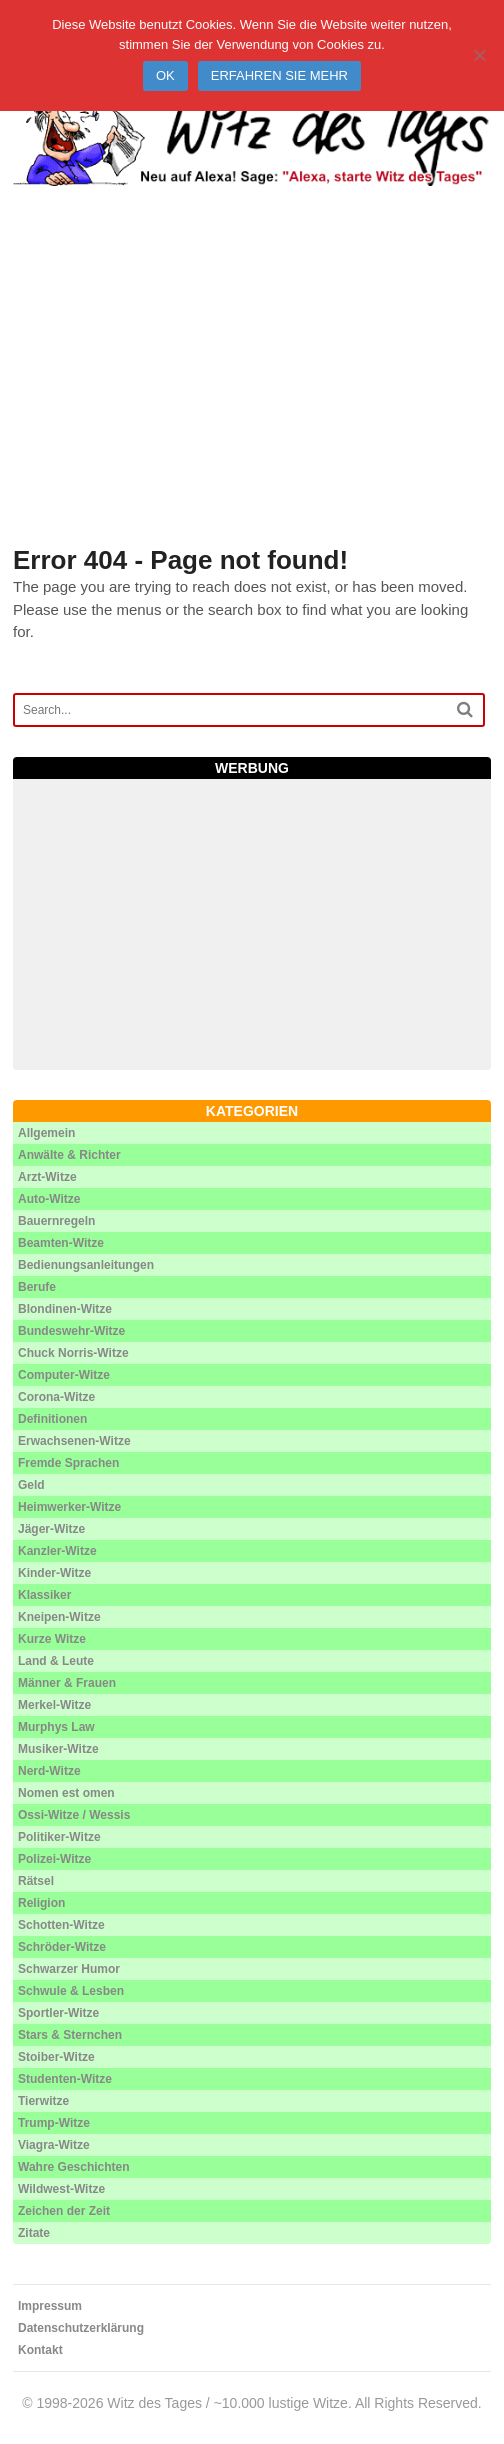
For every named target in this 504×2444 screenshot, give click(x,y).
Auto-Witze (49, 1199)
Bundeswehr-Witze (71, 1331)
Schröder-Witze (62, 1947)
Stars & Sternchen (70, 2035)
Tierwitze (43, 2101)
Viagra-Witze (54, 2145)
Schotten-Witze (61, 1925)
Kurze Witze (52, 1639)
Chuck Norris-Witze (73, 1353)
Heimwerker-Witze (69, 1507)
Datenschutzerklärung (81, 2328)
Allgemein (46, 1133)
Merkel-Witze (54, 1705)
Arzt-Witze (47, 1177)
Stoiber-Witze (56, 2057)
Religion (41, 1903)
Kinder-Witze (54, 1573)
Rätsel (36, 1881)
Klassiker (44, 1595)
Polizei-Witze (54, 1859)
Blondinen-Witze (65, 1309)
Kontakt (40, 2350)
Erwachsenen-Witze (74, 1441)
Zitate (34, 2233)
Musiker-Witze (58, 1749)
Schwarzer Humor (69, 1969)
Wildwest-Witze (61, 2189)
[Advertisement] (252, 390)
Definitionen (52, 1419)
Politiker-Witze (59, 1837)
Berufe (37, 1287)
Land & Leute (56, 1661)
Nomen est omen (66, 1793)
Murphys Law (56, 1727)
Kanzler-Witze (57, 1551)
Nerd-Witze (49, 1771)
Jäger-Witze (51, 1529)
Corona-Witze (56, 1397)
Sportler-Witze (58, 2013)
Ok (165, 75)
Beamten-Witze (61, 1243)
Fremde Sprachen (68, 1463)
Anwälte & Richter (69, 1155)
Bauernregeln (56, 1221)
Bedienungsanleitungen (86, 1265)
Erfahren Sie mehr (279, 75)
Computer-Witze (64, 1375)
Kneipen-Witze (59, 1617)
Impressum (50, 2306)
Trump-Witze (54, 2123)
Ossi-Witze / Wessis (74, 1815)
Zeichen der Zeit (64, 2211)
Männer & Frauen (67, 1683)
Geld (31, 1485)
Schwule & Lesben (71, 1991)
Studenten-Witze (65, 2079)
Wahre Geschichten (74, 2167)
